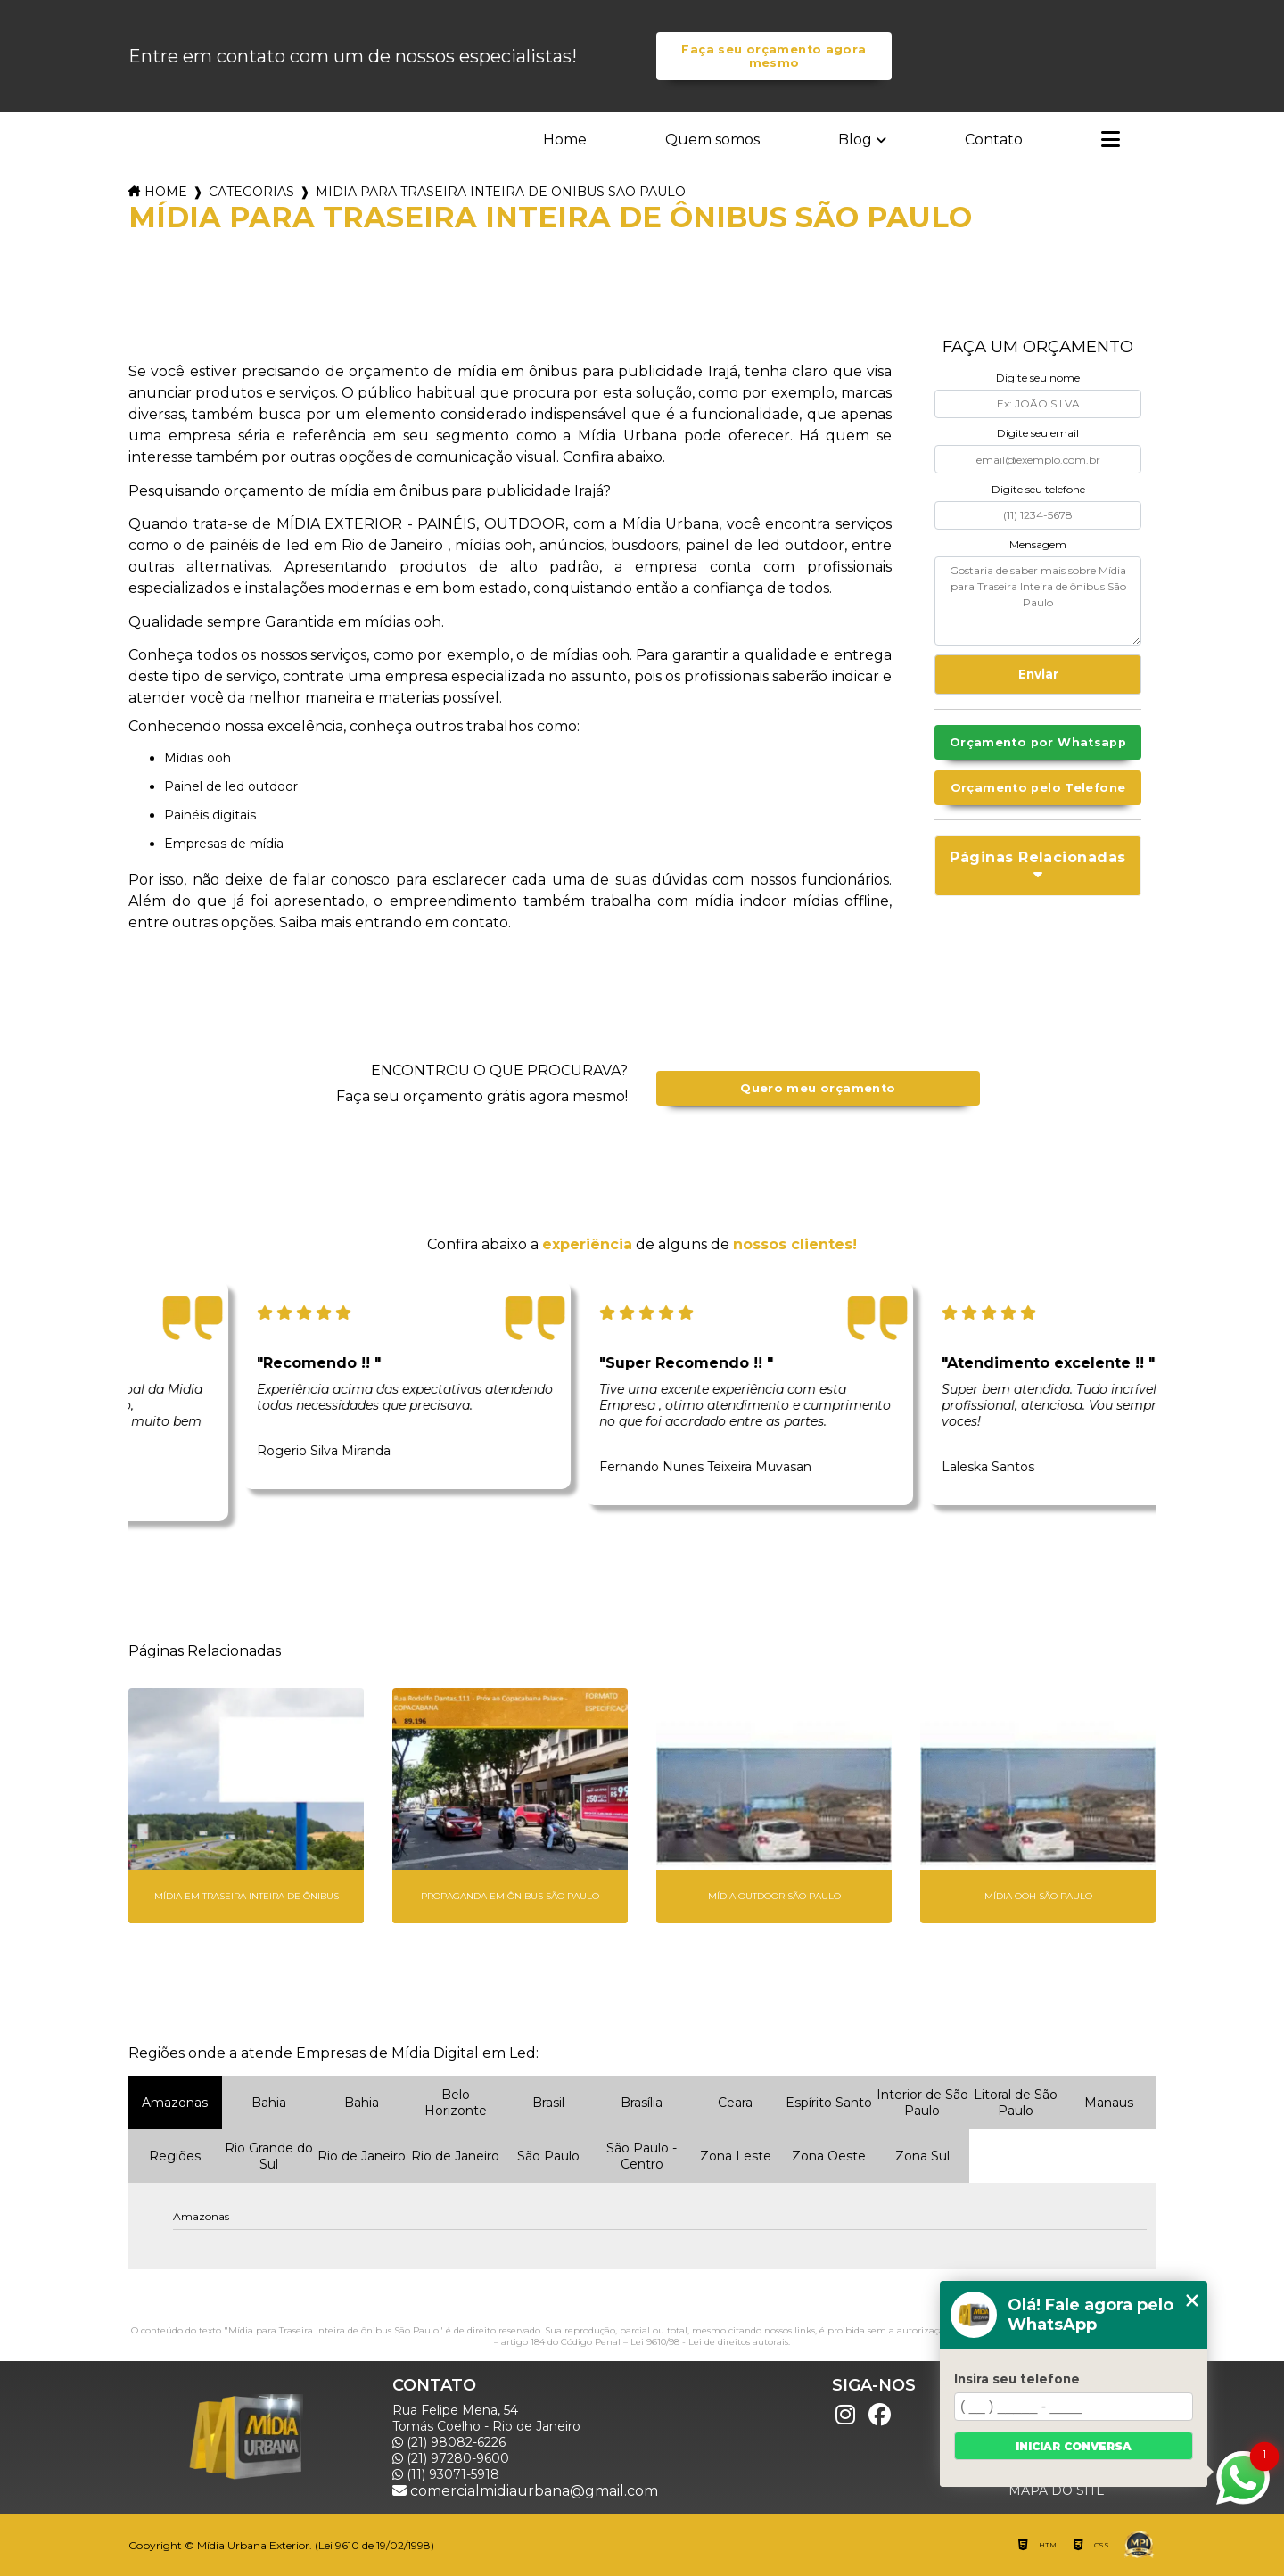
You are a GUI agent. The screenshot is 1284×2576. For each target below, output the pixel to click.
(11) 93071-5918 (445, 2474)
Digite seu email (1038, 433)
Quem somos (712, 139)
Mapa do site (1056, 2490)
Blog (855, 139)
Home (565, 139)
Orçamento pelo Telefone (1038, 787)
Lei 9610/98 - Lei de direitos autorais (709, 2342)
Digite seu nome (1038, 377)
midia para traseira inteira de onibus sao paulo (501, 192)
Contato (994, 139)
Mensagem (1037, 544)
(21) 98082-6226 (449, 2442)
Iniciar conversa (1074, 2446)
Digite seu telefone (1038, 489)
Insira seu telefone (1017, 2379)
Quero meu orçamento (817, 1088)
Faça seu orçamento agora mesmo (773, 56)
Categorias (251, 192)
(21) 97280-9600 (450, 2458)
